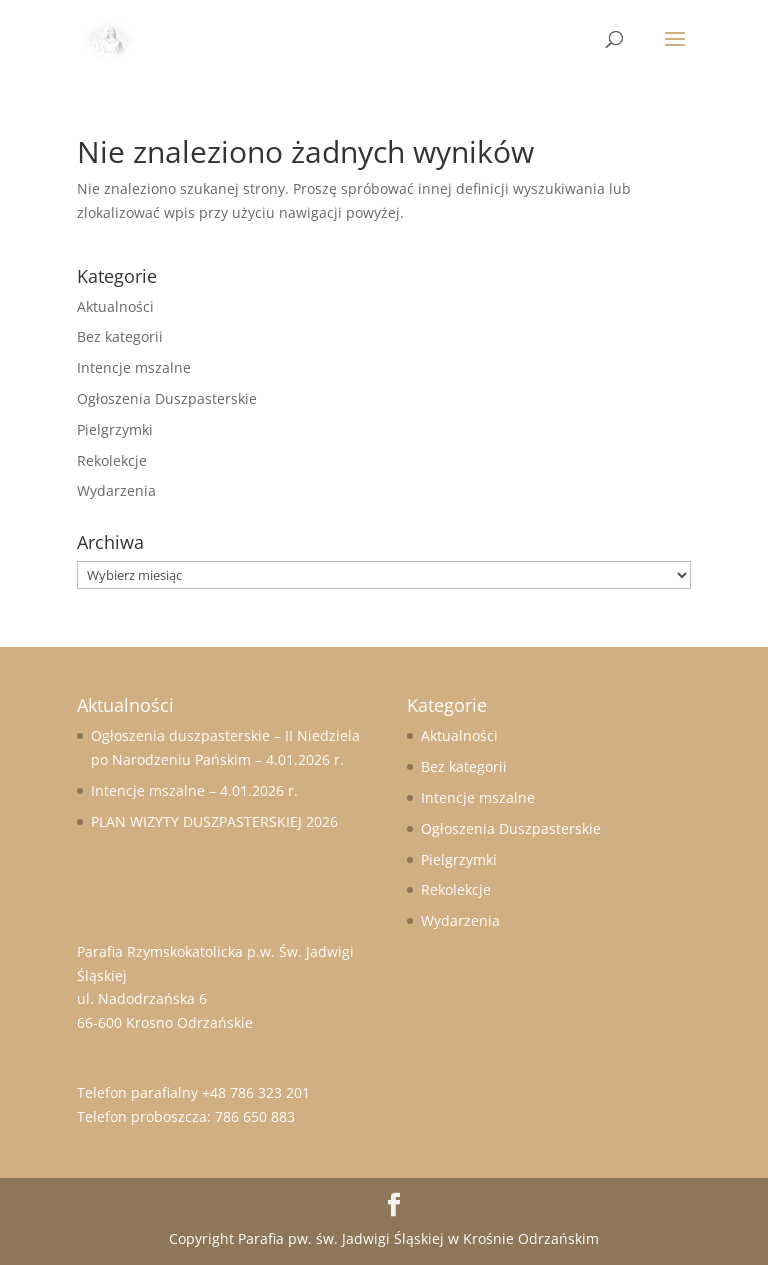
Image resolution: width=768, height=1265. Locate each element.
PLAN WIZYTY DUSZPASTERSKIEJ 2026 (214, 821)
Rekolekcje (112, 460)
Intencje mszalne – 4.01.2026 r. (194, 790)
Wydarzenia (116, 490)
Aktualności (115, 306)
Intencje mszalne (134, 367)
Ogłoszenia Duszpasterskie (167, 398)
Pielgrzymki (115, 429)
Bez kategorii (120, 336)
